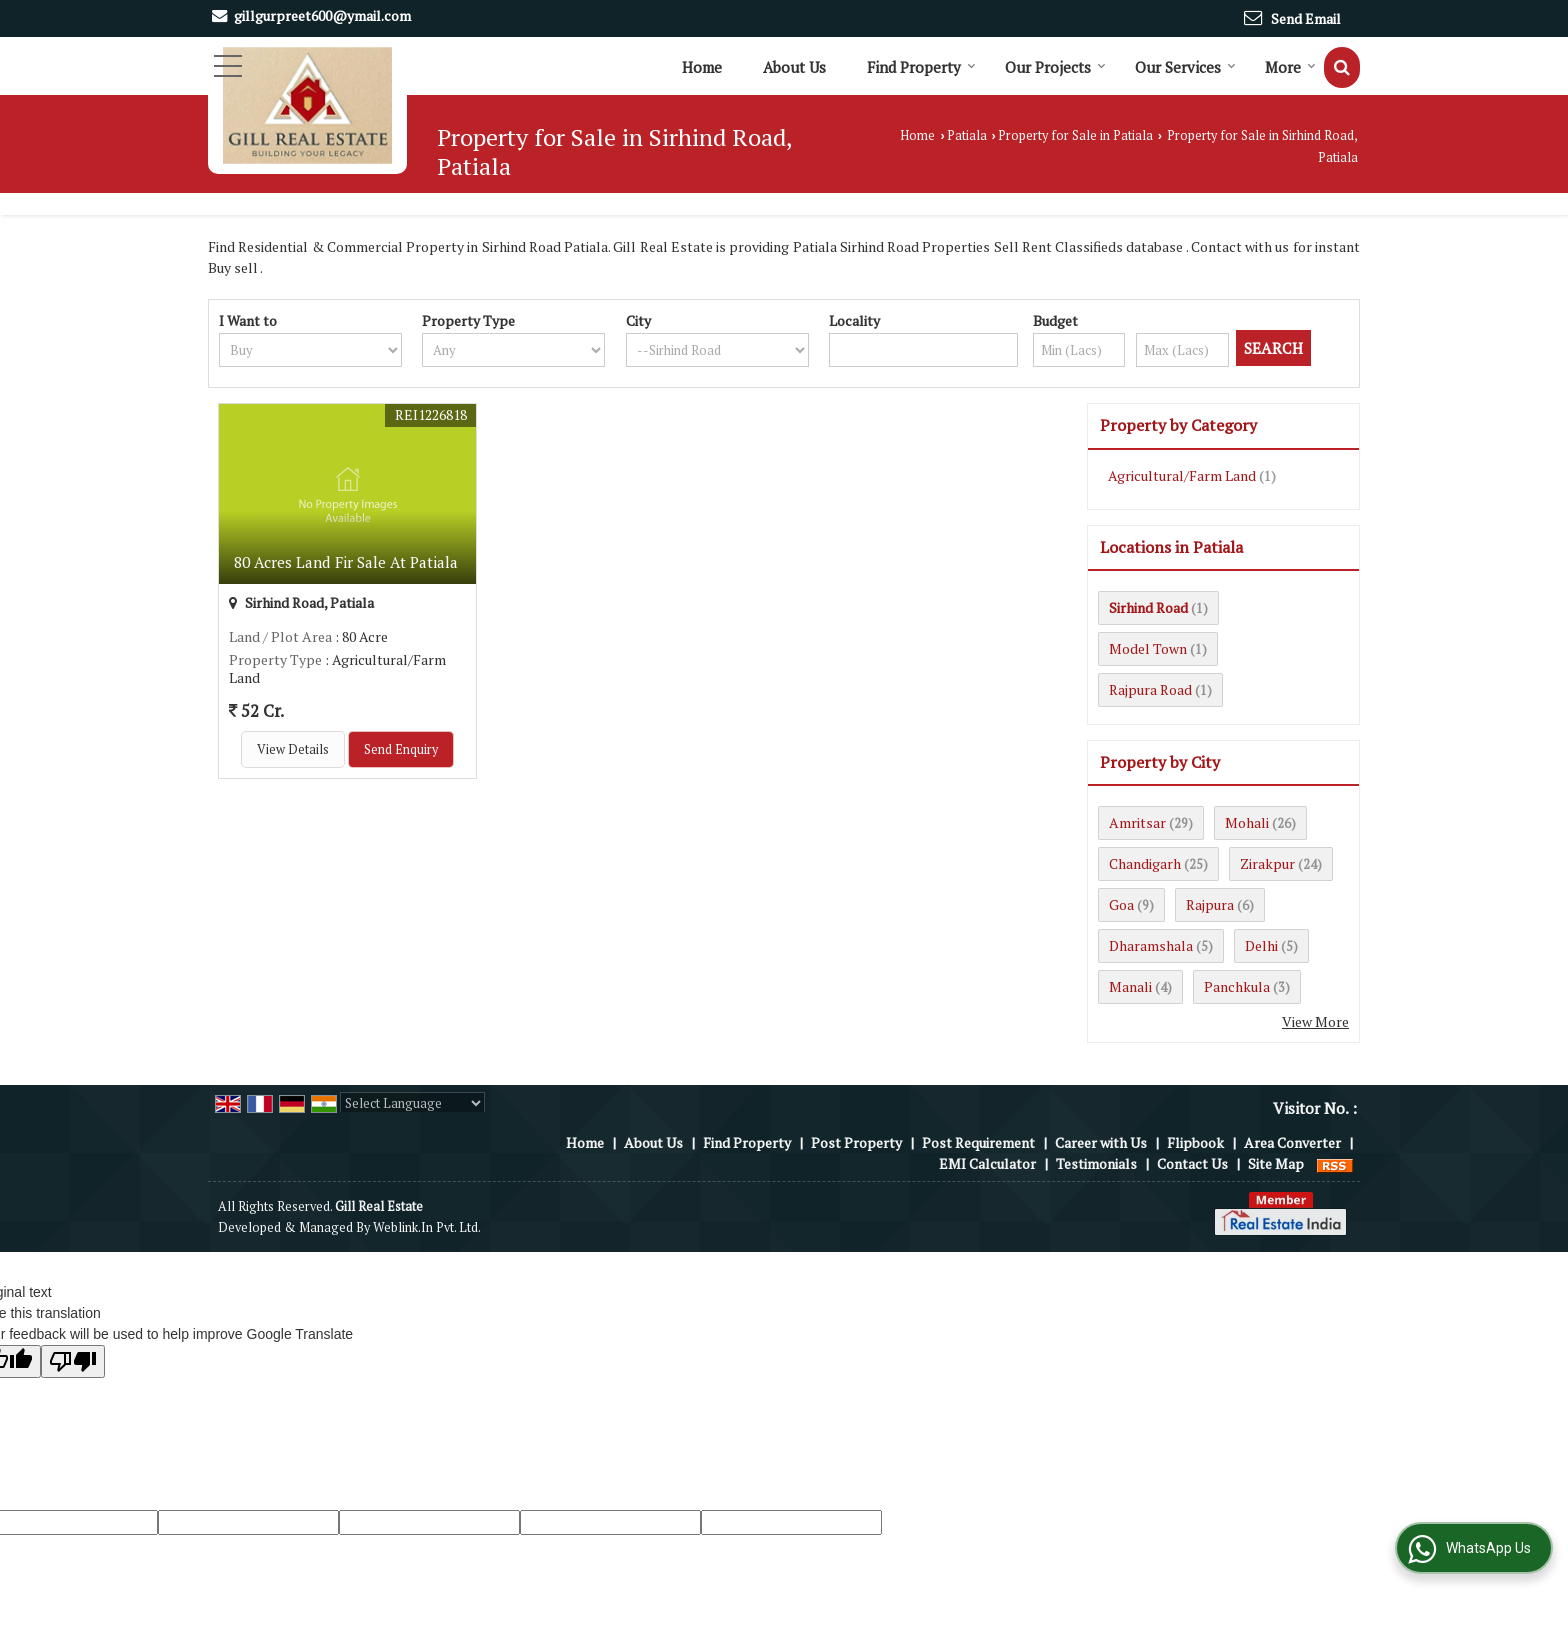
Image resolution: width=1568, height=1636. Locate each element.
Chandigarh (1145, 863)
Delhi (1261, 945)
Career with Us (1101, 1142)
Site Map (1276, 1163)
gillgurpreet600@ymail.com (322, 15)
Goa (1121, 904)
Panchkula (1237, 986)
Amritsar (1137, 822)
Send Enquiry (401, 749)
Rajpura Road (1150, 689)
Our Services (1185, 67)
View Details (293, 749)
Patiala (967, 135)
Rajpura (1210, 904)
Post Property (856, 1142)
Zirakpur (1267, 863)
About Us (794, 67)
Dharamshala (1151, 945)
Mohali (1247, 822)
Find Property (921, 67)
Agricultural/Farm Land (1182, 475)
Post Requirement (978, 1142)
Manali (1130, 986)
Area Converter (1292, 1142)
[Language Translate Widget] (412, 1103)
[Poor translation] (73, 1361)
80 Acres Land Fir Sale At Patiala (346, 562)
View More (1315, 1021)
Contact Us (1192, 1163)
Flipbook (1195, 1142)
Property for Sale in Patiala (1075, 135)
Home (702, 67)
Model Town (1148, 648)
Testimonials (1096, 1163)
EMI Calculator (987, 1163)
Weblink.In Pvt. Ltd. (427, 1227)
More (1290, 67)
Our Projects (1055, 67)
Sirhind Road (1148, 607)
